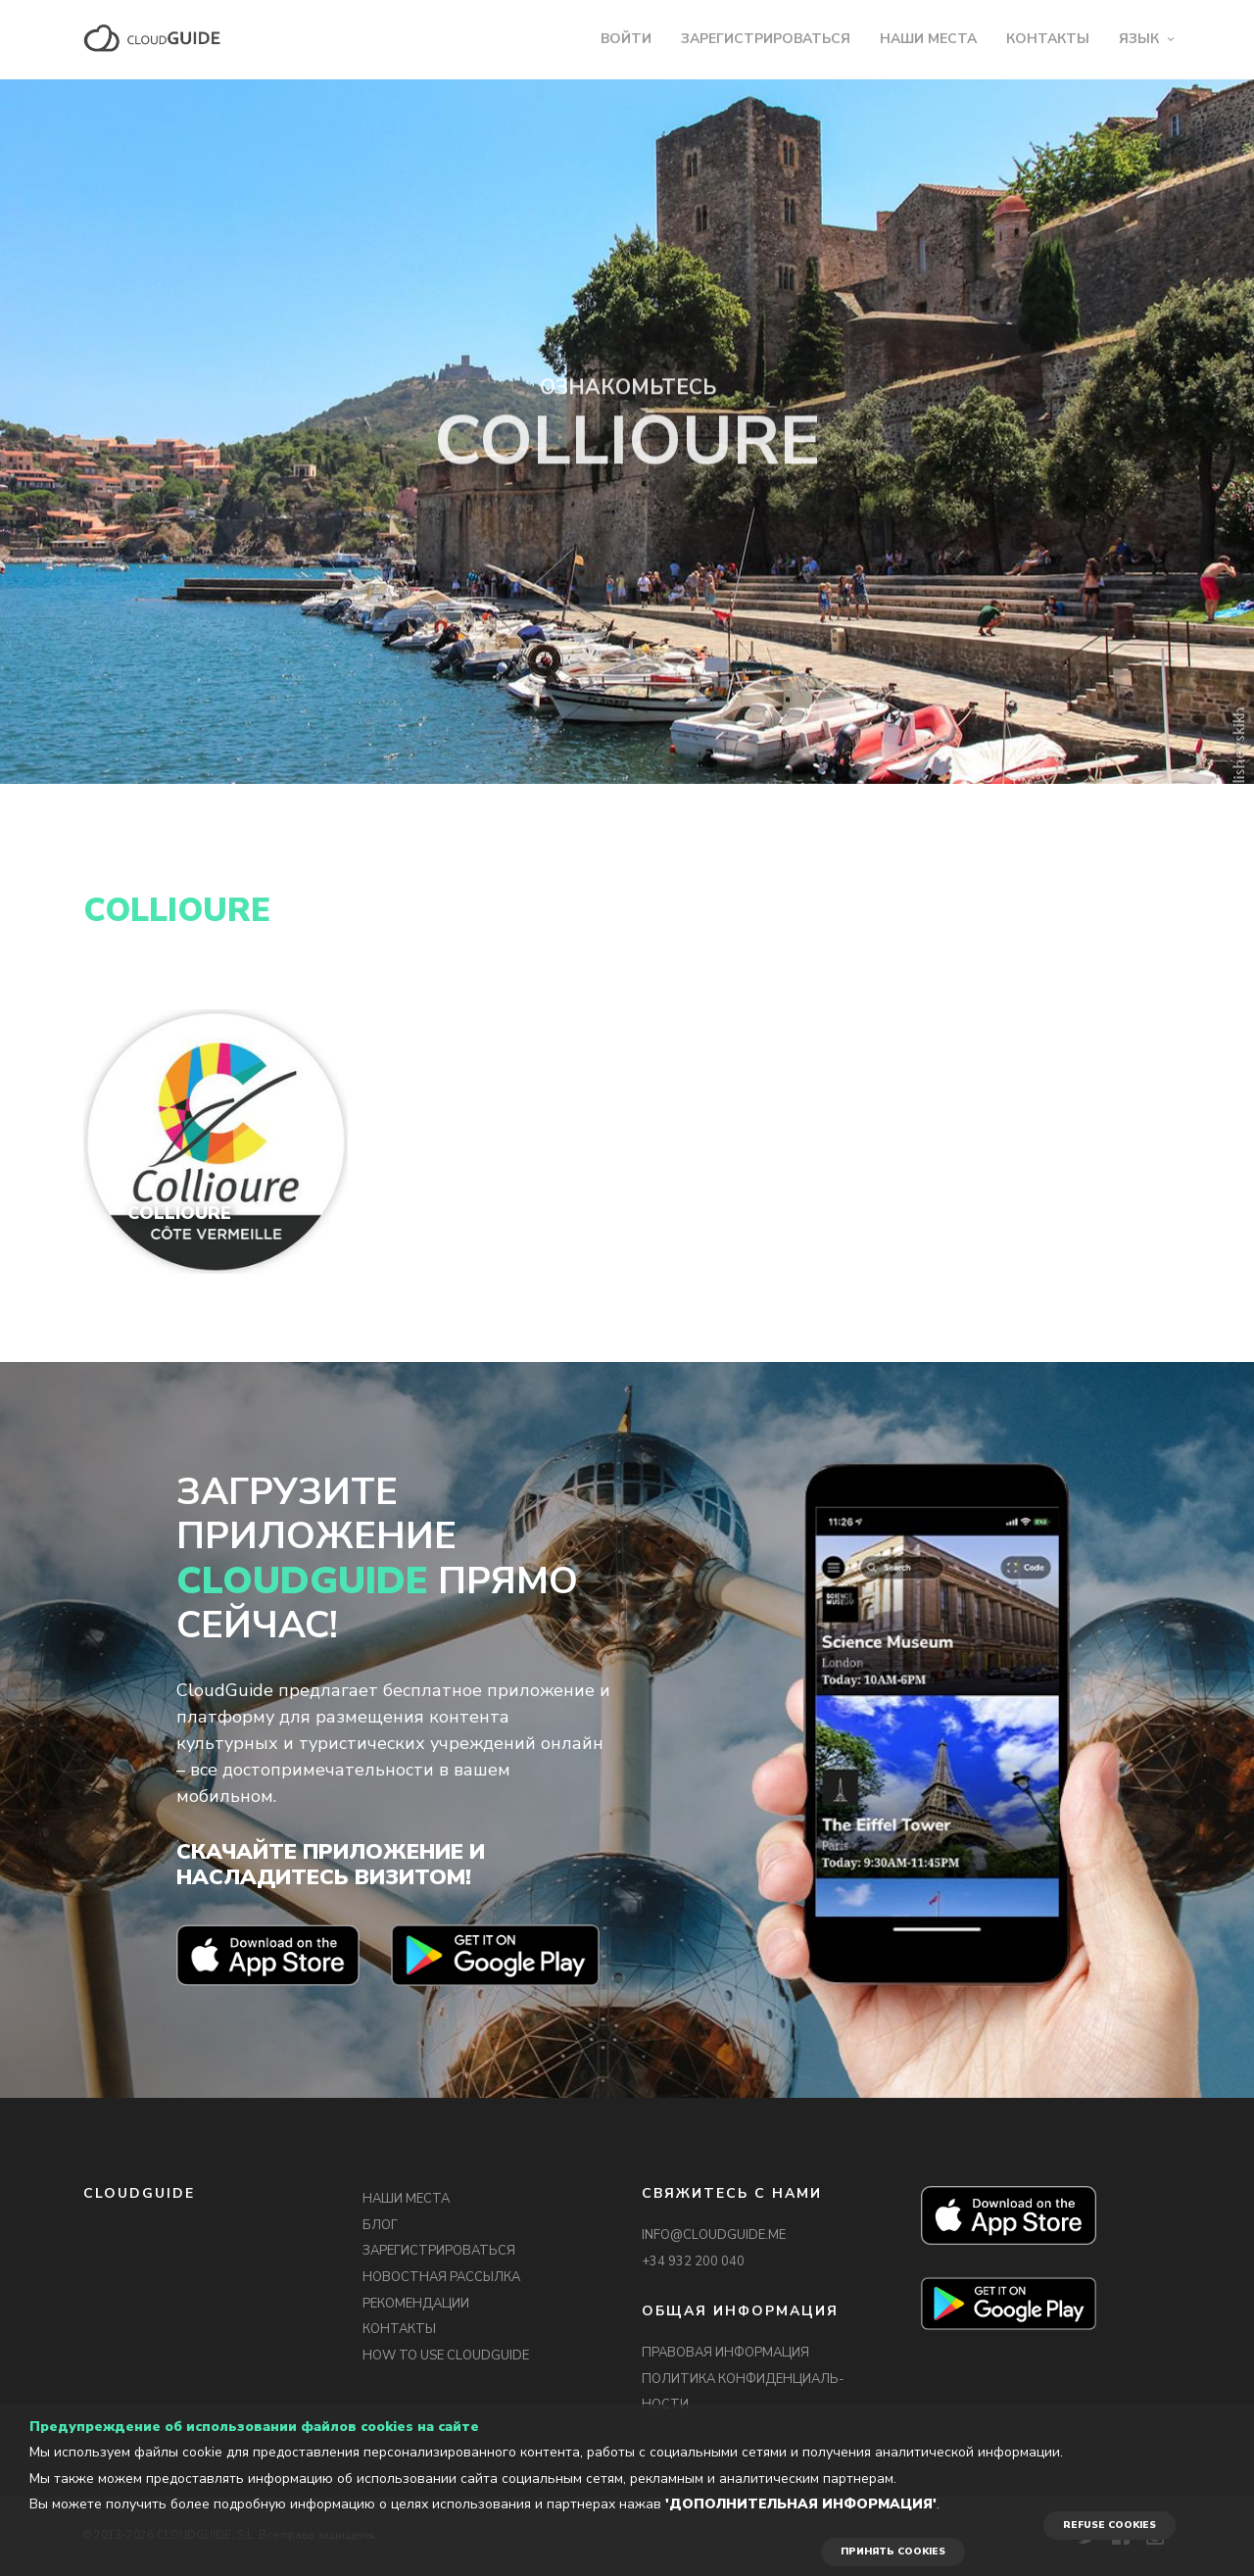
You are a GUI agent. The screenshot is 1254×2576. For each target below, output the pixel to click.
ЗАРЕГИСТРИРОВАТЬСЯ (765, 38)
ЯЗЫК (1139, 38)
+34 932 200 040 (693, 2261)
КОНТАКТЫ (1047, 38)
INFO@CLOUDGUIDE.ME (714, 2235)
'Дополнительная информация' (801, 2504)
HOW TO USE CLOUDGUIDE (445, 2355)
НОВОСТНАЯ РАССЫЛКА (441, 2277)
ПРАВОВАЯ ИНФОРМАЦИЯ (725, 2352)
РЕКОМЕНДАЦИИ (415, 2303)
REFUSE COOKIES (1109, 2525)
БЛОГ (380, 2225)
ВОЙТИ (626, 38)
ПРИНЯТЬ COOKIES (893, 2551)
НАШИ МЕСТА (928, 38)
